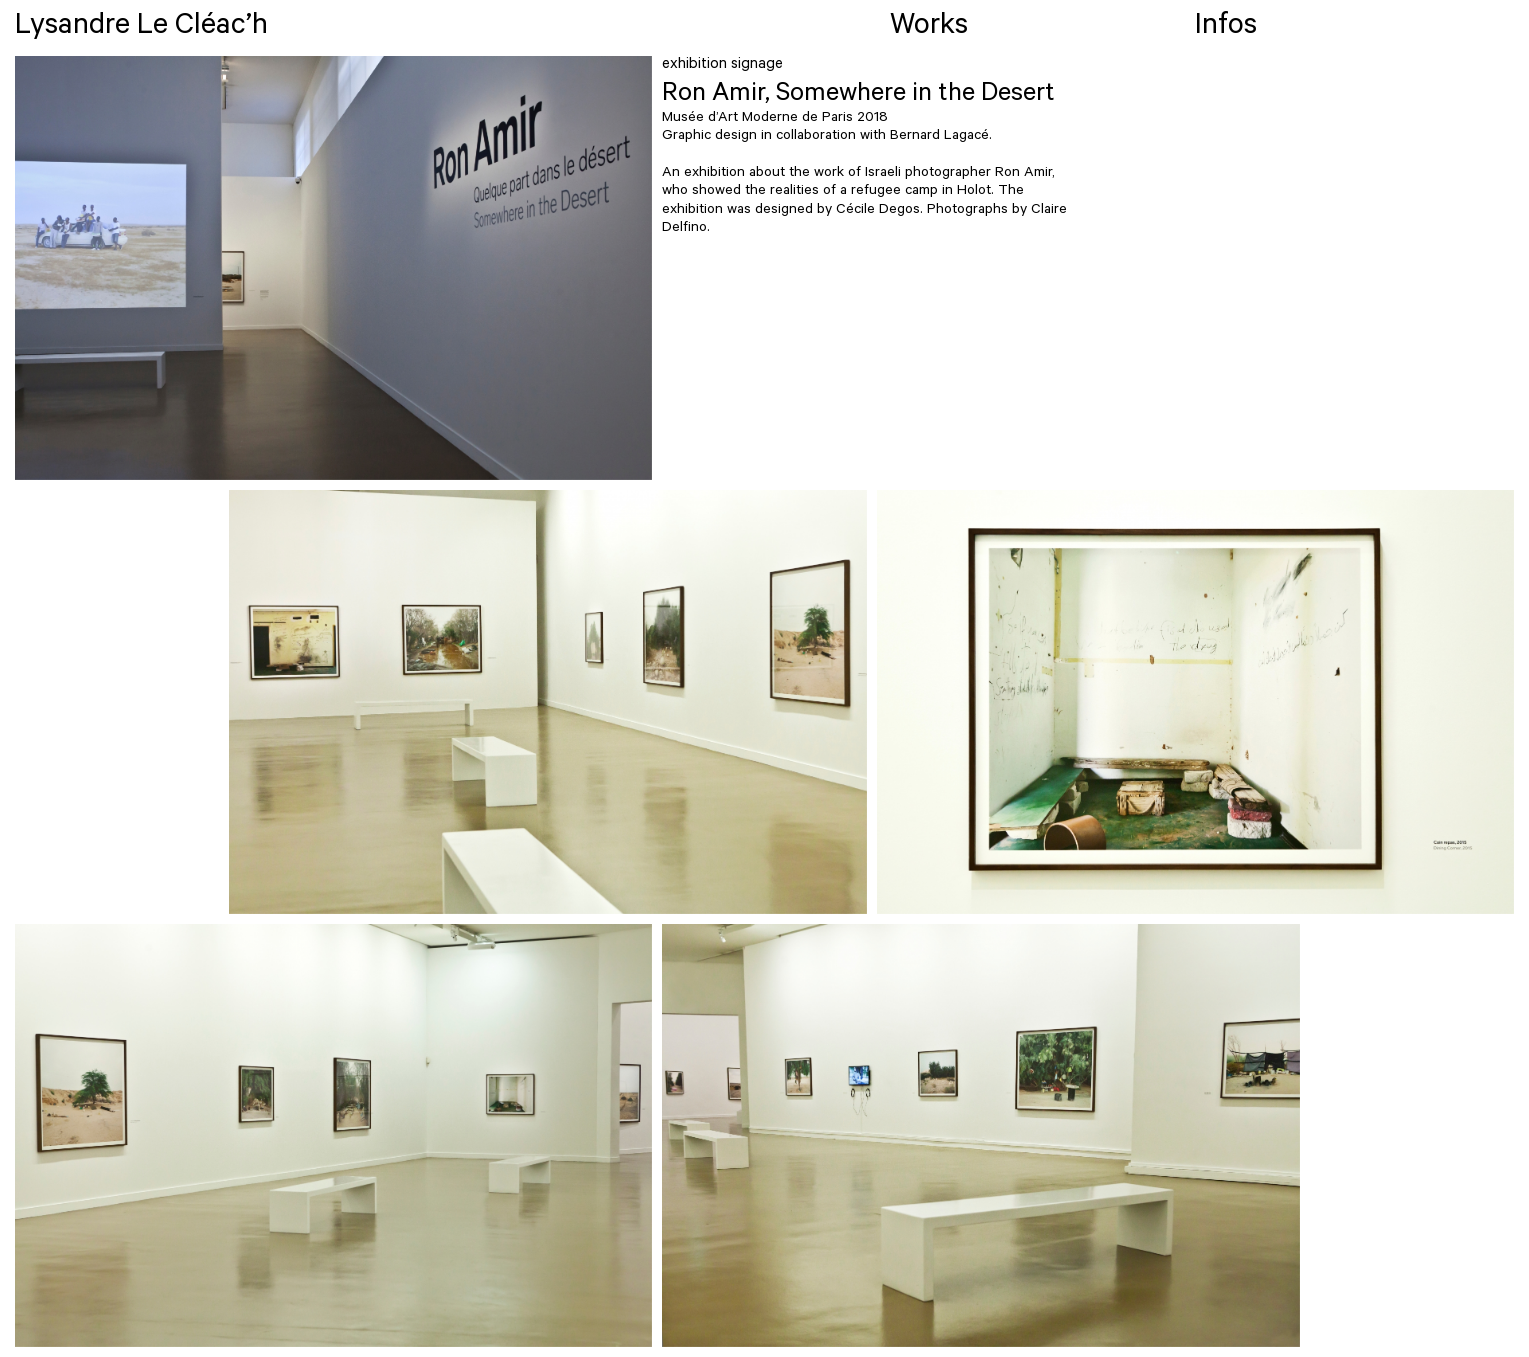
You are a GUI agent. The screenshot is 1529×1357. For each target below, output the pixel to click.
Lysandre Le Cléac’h (141, 28)
